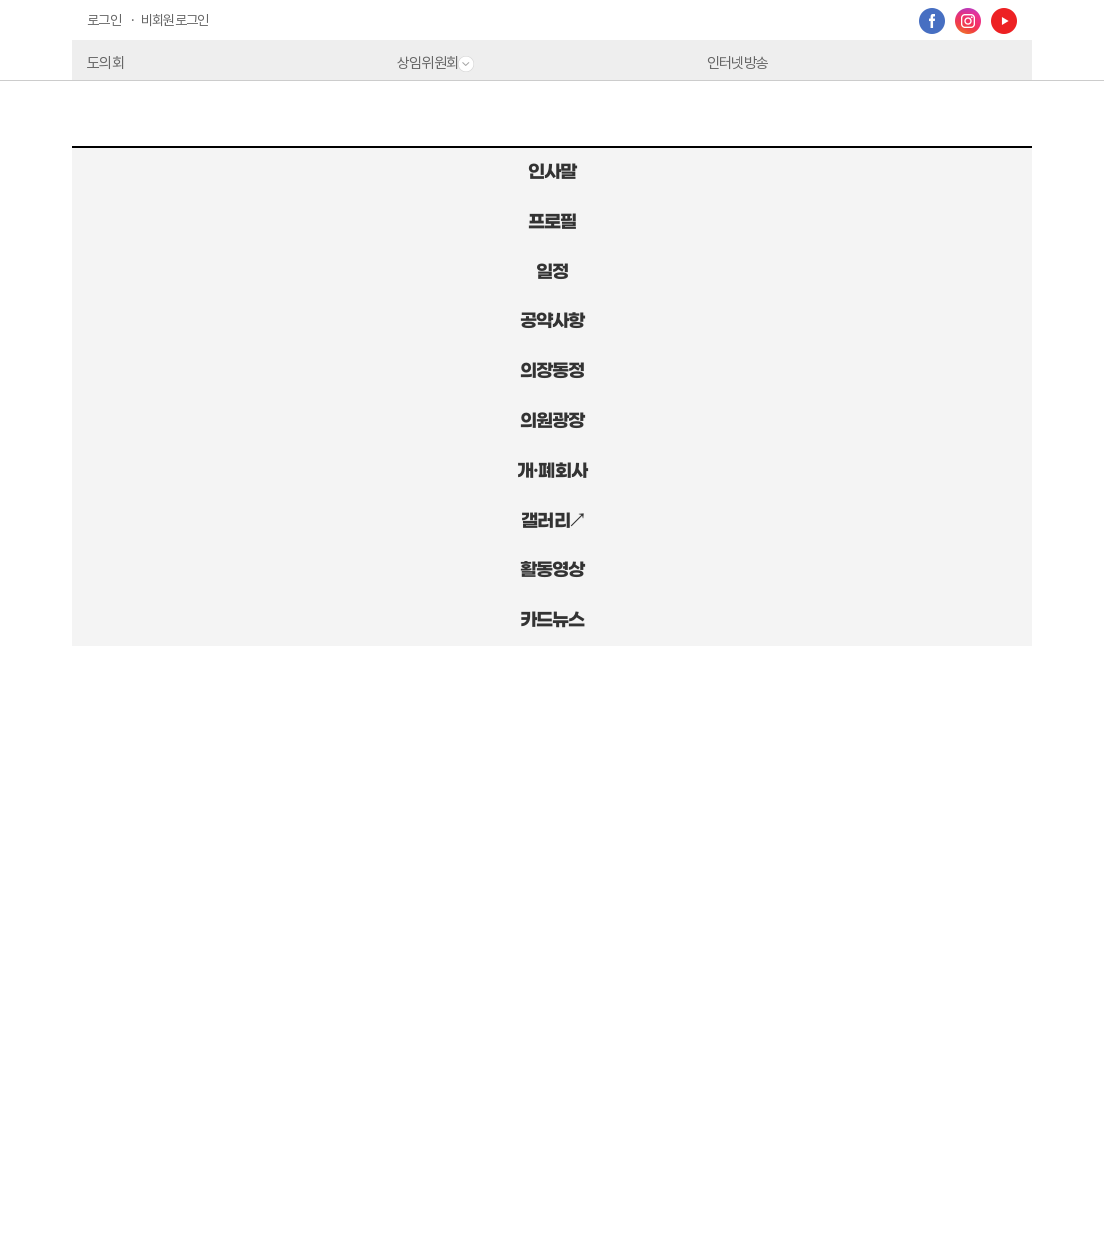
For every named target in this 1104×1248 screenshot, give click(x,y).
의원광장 (552, 421)
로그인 (104, 20)
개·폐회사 (552, 471)
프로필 (552, 222)
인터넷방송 (737, 63)
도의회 (105, 63)
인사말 (552, 172)
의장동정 (552, 371)
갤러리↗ (552, 521)
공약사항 (552, 321)
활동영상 (552, 570)
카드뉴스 (552, 620)
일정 (552, 272)
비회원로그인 (175, 20)
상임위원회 (435, 63)
